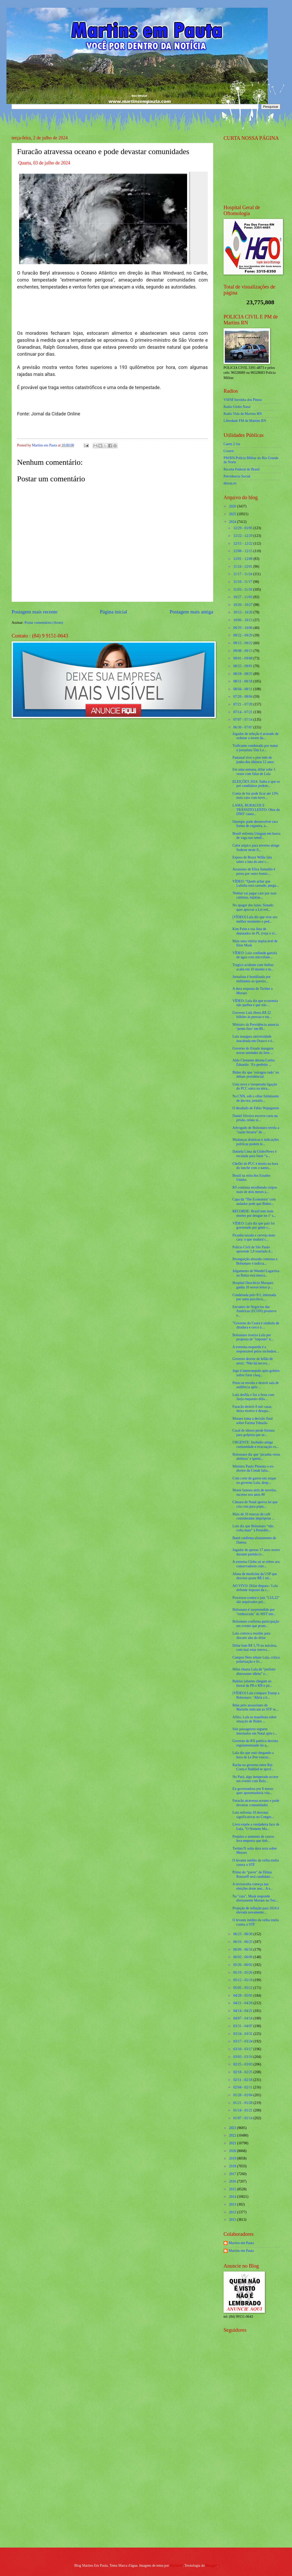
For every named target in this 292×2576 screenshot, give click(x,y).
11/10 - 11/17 (243, 582)
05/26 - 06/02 (243, 1965)
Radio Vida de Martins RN (243, 414)
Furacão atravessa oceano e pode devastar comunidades (255, 1803)
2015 (233, 2189)
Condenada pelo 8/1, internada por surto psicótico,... (254, 1297)
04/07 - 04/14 (243, 2018)
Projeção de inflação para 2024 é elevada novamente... (255, 1910)
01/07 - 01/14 (243, 2118)
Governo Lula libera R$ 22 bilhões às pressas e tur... (251, 1015)
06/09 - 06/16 (243, 1949)
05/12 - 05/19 (243, 1980)
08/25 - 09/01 (243, 666)
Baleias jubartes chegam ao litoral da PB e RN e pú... (252, 1683)
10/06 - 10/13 (243, 620)
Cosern (229, 451)
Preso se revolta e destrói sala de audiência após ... (255, 1385)
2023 (233, 2128)
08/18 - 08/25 (243, 674)
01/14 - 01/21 (243, 2110)
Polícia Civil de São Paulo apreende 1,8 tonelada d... (252, 1249)
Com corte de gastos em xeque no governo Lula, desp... (254, 1480)
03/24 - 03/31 (243, 2034)
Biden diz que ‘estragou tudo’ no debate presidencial (255, 1074)
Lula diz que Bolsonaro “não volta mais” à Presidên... (252, 1528)
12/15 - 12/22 (243, 543)
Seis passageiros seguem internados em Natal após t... (254, 1731)
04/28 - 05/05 (243, 1995)
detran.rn (230, 483)
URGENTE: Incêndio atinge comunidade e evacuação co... (255, 1444)
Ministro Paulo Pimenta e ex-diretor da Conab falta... (253, 1468)
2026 (233, 506)
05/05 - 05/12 (243, 1988)
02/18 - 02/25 (243, 2072)
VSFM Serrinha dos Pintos (243, 400)
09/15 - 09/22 (243, 643)
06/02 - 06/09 (243, 1957)
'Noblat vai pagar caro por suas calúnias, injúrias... (254, 895)
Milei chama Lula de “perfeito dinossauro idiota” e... (253, 1671)
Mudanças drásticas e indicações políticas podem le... (255, 1142)
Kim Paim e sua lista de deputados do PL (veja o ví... (254, 931)
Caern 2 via (232, 444)
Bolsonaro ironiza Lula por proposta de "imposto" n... (252, 1337)
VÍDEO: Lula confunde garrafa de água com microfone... (254, 955)
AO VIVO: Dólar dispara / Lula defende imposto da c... (255, 1588)
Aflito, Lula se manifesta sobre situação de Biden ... (254, 1719)
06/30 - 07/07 (243, 727)
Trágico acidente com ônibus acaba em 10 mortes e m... (252, 967)
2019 (233, 2158)
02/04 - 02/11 (243, 2087)
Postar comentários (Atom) (43, 623)
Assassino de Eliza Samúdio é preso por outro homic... (253, 871)
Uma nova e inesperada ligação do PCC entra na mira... (254, 1086)
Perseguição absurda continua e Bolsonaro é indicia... (254, 1261)
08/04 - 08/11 (243, 689)
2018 (233, 2166)
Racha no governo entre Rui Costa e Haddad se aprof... (253, 1767)
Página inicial (113, 611)
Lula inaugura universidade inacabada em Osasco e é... (253, 1039)
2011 (233, 2220)
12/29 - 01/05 (243, 528)
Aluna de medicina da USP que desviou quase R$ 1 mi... (254, 1576)
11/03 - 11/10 (243, 589)
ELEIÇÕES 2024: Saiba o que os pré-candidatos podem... (256, 784)
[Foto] (112, 218)
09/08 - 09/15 (243, 651)
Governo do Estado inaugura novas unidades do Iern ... (252, 1050)
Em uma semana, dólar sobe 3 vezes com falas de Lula (253, 772)
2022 (233, 2135)
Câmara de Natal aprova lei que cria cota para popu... (254, 1504)
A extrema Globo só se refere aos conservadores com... (256, 1564)
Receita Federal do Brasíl (242, 469)
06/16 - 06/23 (243, 1942)
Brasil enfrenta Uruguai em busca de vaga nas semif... (256, 836)
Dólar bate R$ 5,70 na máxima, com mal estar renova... (254, 1648)
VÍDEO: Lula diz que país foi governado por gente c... (253, 1225)
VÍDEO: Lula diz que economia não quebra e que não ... (255, 1003)
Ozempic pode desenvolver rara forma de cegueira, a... (255, 824)
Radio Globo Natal (237, 407)
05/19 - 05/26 (243, 1972)
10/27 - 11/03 (243, 597)
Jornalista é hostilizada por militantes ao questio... (251, 979)
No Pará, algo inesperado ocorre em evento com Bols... (255, 1779)
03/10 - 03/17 (243, 2049)
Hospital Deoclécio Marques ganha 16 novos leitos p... (252, 1285)
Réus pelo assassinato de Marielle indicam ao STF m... (255, 1707)
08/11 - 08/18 (243, 681)
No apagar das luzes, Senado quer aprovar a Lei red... (252, 907)
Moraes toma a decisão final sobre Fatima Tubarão (252, 1421)
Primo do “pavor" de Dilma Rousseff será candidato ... (253, 1874)
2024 (233, 522)
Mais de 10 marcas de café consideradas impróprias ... (253, 1516)
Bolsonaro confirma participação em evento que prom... (255, 1624)
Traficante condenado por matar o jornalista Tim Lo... (255, 748)
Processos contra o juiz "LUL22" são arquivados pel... (255, 1600)
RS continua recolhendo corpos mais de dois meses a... (254, 1190)
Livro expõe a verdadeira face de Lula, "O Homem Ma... (255, 1826)
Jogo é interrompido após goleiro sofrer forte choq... (255, 1373)
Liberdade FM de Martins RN (245, 421)
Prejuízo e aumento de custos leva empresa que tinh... (253, 1839)
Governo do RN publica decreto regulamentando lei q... (255, 1743)
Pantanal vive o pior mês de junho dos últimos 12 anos (253, 760)
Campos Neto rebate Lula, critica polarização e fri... (256, 1659)
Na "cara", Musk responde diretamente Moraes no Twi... (255, 1898)
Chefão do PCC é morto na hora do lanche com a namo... (255, 1166)
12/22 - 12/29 (243, 536)
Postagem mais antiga (191, 611)
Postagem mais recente (34, 611)
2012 (233, 2212)
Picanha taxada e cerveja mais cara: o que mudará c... (253, 1237)
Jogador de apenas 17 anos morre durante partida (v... (256, 1552)
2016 (233, 2181)
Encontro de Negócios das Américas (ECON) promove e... (254, 1311)
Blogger (211, 2565)
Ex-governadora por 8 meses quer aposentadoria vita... (252, 1791)
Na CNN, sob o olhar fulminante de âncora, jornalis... (255, 1098)
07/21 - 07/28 (243, 704)
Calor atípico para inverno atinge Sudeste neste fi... (255, 848)
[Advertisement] (247, 2461)
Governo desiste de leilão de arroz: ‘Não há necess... (252, 1361)
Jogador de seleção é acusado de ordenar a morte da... (255, 736)
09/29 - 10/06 (243, 628)
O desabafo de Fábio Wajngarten (255, 1108)
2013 (233, 2204)
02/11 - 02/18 (243, 2080)
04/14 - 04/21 (243, 2011)
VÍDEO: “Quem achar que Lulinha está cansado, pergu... (255, 883)
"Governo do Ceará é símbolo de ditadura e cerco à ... (255, 1325)
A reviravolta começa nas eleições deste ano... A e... (252, 1886)
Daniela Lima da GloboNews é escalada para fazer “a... (254, 1154)
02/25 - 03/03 (243, 2064)
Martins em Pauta (241, 2243)
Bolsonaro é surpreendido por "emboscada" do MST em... (253, 1612)
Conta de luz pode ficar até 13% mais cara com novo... (255, 796)
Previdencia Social (237, 476)
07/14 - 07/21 (243, 712)
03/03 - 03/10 (243, 2057)
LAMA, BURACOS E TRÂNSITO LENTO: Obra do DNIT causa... (256, 809)
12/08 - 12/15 (243, 551)
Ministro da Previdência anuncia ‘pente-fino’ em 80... (255, 1027)
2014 (233, 2197)
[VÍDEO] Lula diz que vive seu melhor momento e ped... (254, 919)
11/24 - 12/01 (243, 566)
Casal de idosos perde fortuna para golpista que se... (253, 1432)
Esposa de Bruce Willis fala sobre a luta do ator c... (252, 859)
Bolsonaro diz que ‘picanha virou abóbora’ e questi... (256, 1457)
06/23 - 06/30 (243, 1934)
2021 (233, 2143)
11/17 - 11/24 (243, 574)
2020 (233, 2151)
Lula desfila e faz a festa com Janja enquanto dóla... (253, 1397)
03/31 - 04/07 (243, 2026)
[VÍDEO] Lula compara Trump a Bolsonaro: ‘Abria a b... (255, 1695)
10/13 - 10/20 (243, 612)
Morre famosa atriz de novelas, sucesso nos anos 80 (254, 1492)
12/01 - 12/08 (243, 559)
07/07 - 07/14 (243, 719)
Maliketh (176, 2565)
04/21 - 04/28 (243, 2003)
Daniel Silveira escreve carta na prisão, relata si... (255, 1118)
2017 (233, 2174)
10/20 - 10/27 (243, 605)
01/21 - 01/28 (243, 2103)
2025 (233, 514)
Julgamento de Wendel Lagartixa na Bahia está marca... (255, 1273)
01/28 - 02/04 (243, 2095)
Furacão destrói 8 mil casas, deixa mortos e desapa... (252, 1409)
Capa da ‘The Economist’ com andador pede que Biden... (254, 1201)
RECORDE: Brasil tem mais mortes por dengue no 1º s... (254, 1213)
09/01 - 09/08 (243, 658)
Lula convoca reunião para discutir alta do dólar (251, 1635)
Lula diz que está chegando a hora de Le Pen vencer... (253, 1755)
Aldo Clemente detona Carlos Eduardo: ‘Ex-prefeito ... (253, 1062)
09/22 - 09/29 (243, 635)
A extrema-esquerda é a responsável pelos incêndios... (255, 1349)
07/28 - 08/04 (243, 696)
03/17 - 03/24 (243, 2041)
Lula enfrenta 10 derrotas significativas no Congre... (253, 1815)
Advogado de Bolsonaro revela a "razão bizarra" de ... (255, 1130)
